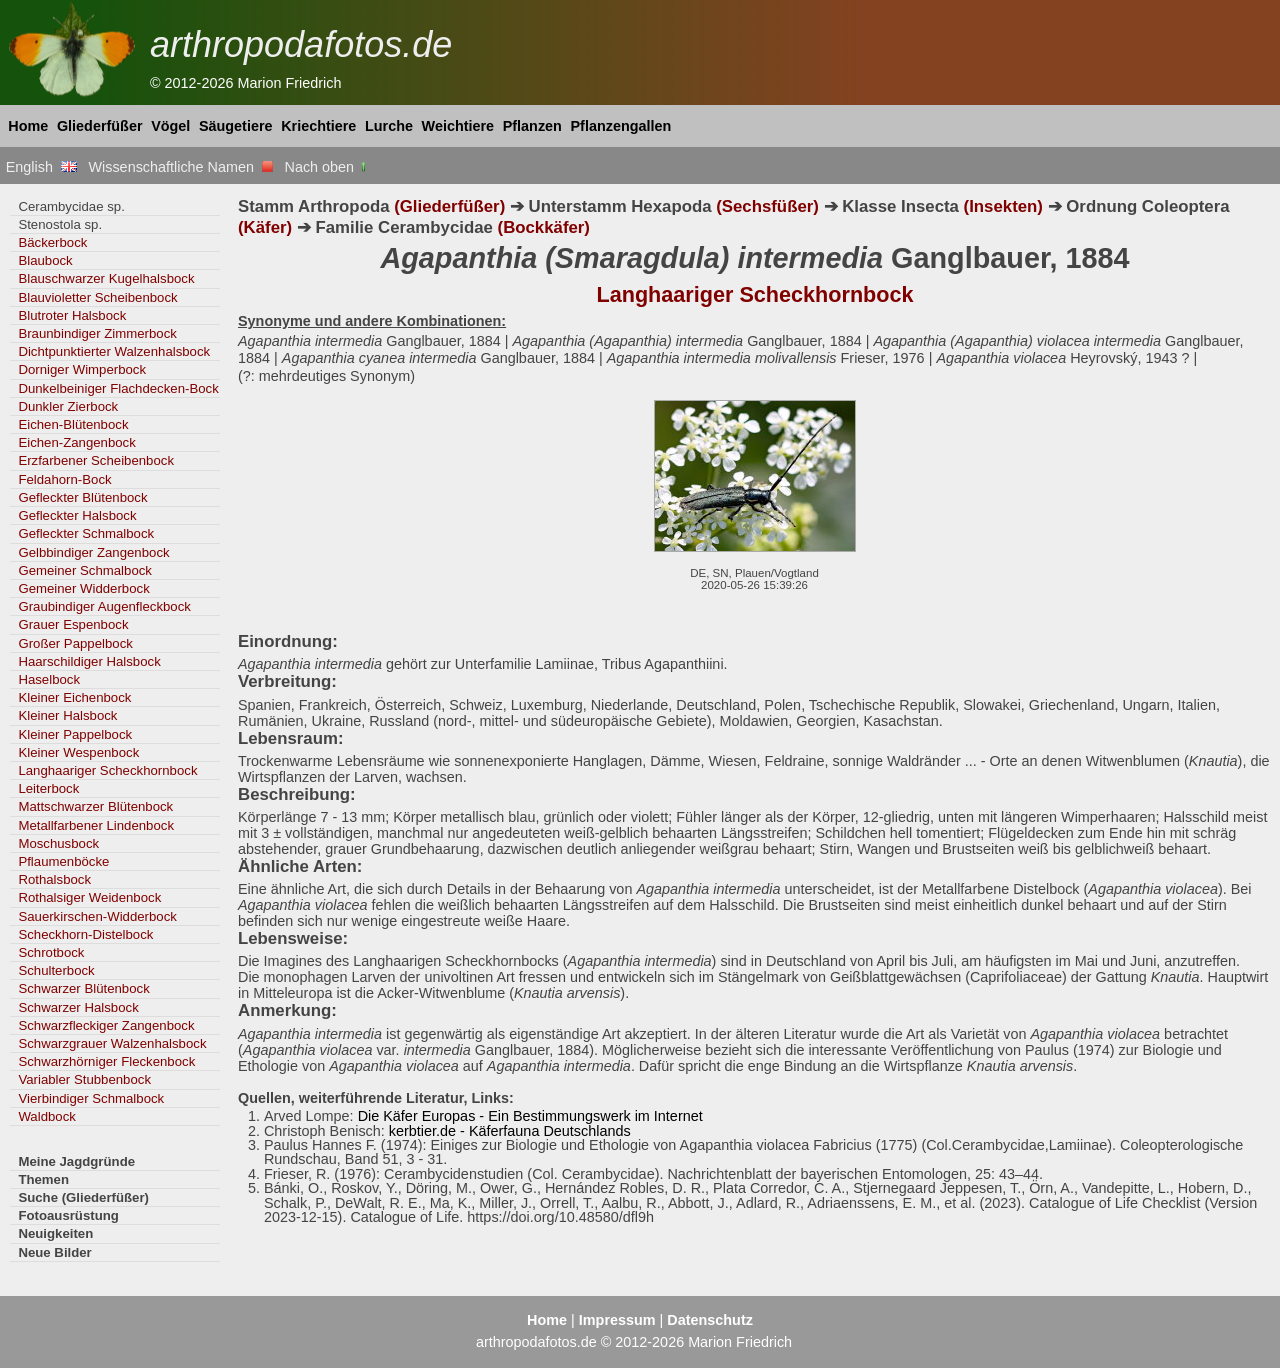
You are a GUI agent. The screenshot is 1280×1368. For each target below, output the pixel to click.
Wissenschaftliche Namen (180, 167)
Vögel (170, 126)
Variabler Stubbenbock (84, 1079)
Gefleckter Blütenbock (82, 497)
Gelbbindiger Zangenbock (93, 552)
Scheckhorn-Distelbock (85, 934)
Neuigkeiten (55, 1233)
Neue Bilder (54, 1252)
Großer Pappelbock (75, 643)
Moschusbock (58, 843)
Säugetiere (236, 126)
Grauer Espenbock (73, 624)
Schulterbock (56, 970)
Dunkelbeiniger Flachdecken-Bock (118, 388)
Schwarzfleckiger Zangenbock (106, 1025)
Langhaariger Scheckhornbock (107, 770)
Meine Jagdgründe (76, 1161)
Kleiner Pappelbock (75, 734)
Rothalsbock (54, 879)
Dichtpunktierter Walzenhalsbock (114, 351)
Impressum (617, 1320)
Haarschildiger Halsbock (89, 661)
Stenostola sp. (60, 224)
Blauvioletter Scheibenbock (97, 297)
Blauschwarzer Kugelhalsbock (106, 278)
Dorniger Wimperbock (82, 369)
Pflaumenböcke (63, 861)
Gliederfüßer (100, 126)
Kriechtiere (318, 126)
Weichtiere (458, 126)
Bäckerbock (52, 242)
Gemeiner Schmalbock (85, 570)
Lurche (389, 126)
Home (28, 126)
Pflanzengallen (621, 126)
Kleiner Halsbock (67, 715)
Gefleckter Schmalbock (86, 533)
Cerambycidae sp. (71, 206)
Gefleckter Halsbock (77, 515)
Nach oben (327, 167)
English (41, 167)
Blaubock (45, 260)
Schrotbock (51, 952)
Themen (43, 1179)
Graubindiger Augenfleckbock (104, 606)
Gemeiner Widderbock (83, 588)
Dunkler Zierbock (68, 406)
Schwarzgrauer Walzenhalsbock (112, 1043)
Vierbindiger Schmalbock (91, 1098)
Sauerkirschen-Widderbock (97, 916)
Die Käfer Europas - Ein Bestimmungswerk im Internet (530, 1116)
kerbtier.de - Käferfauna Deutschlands (510, 1131)
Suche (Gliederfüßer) (83, 1197)
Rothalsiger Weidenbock (89, 897)
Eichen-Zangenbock (76, 442)
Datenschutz (710, 1320)
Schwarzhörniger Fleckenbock (106, 1061)
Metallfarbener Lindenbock (96, 825)
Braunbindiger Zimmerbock (97, 333)
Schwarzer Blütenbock (83, 988)
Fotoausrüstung (68, 1215)
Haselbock (49, 679)
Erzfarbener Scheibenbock (96, 460)
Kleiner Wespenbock (78, 752)
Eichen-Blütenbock (73, 424)
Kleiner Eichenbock (74, 697)
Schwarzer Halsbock (78, 1007)
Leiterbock (48, 788)
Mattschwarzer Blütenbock (95, 806)
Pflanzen (532, 126)
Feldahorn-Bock (64, 479)
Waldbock (46, 1116)
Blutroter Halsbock (72, 315)
